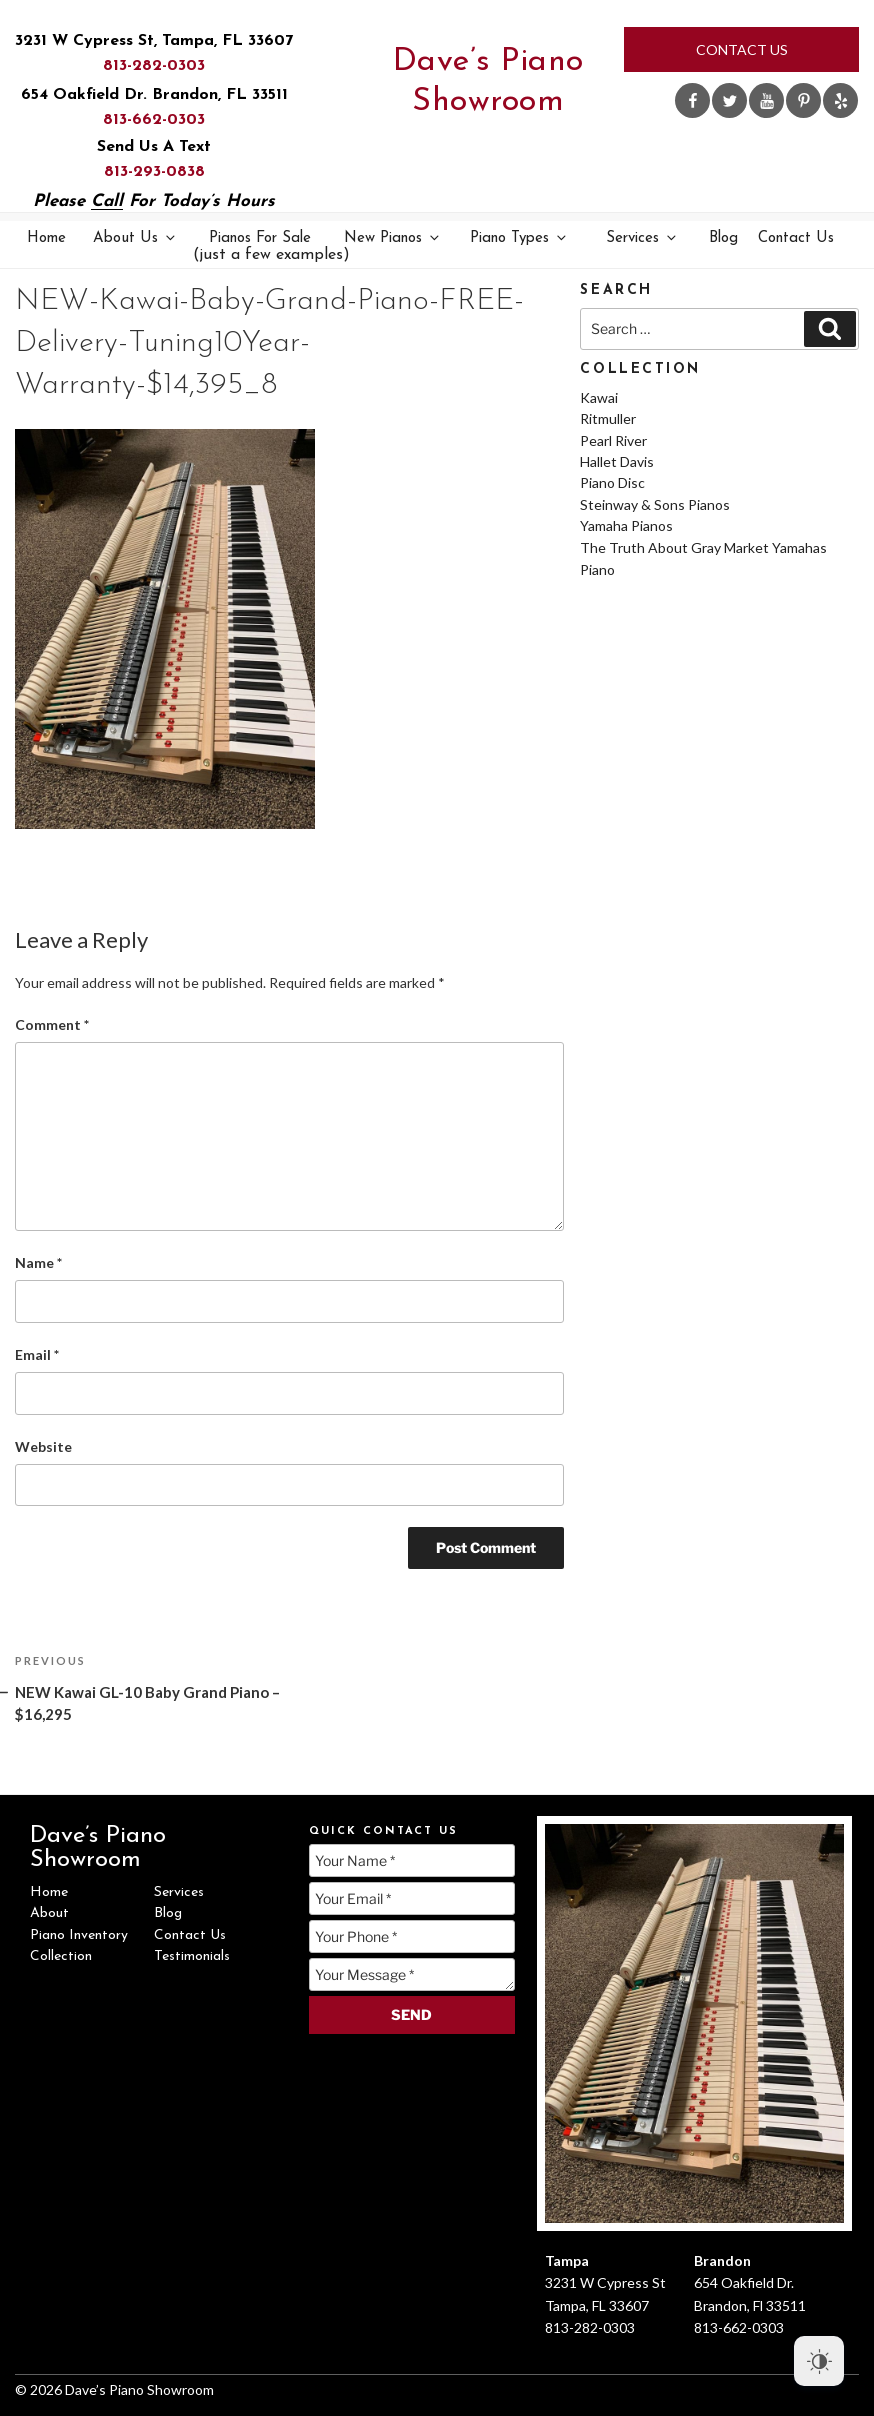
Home (46, 238)
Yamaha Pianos (626, 525)
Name (38, 1262)
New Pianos (393, 237)
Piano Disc (612, 482)
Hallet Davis (617, 461)
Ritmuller (608, 418)
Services (642, 237)
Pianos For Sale (262, 247)
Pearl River (613, 440)
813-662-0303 (154, 120)
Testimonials (192, 1956)
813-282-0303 (154, 66)
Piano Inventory (79, 1935)
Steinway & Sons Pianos (655, 504)
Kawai (599, 397)
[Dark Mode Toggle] (819, 2361)
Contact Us (742, 49)
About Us (135, 237)
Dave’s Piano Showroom (488, 82)
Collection (61, 1956)
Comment (52, 1024)
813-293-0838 (154, 172)
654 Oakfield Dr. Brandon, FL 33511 (154, 95)
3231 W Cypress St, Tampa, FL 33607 (154, 41)
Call (107, 201)
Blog (723, 238)
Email (37, 1354)
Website (43, 1446)
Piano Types (519, 237)
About (49, 1913)
